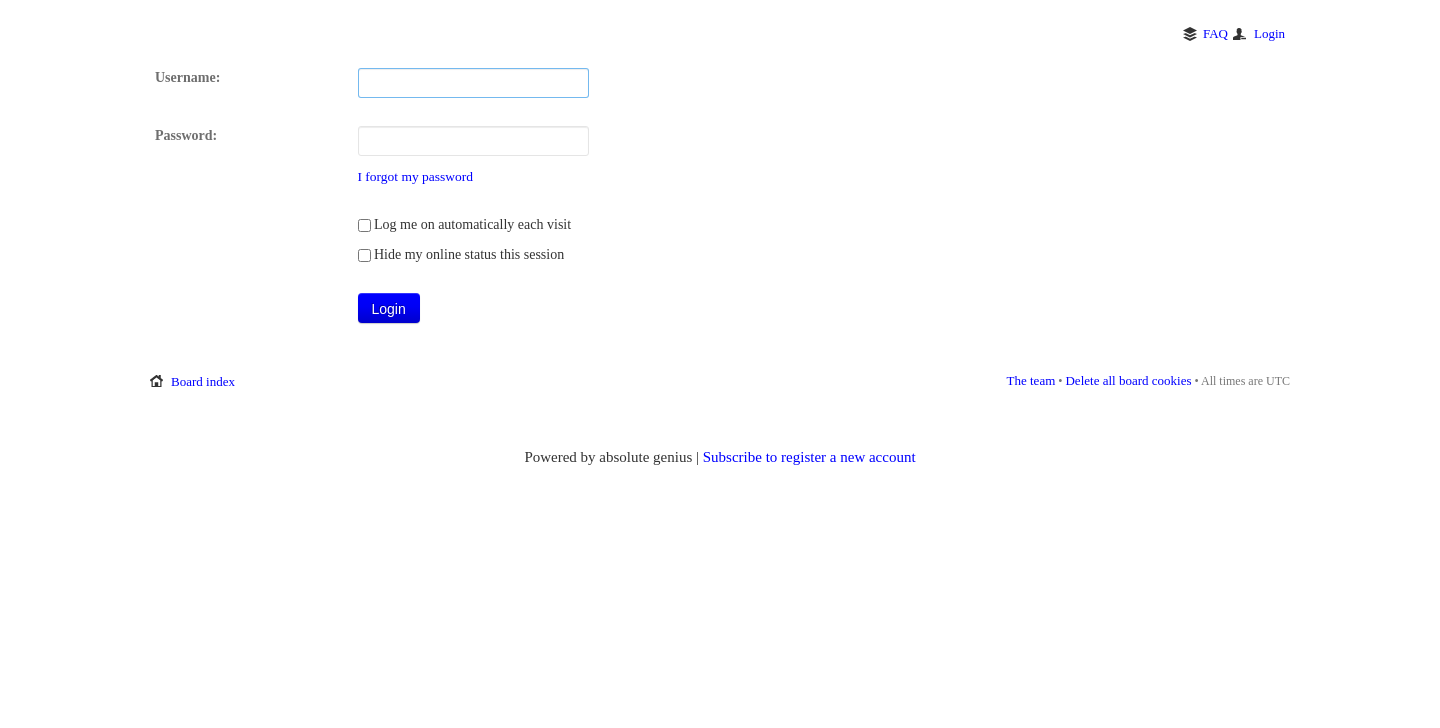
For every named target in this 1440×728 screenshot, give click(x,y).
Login (1269, 33)
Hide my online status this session (461, 254)
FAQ (1215, 33)
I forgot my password (416, 176)
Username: (187, 77)
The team (1031, 380)
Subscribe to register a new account (809, 457)
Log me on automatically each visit (465, 224)
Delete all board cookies (1128, 380)
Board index (203, 381)
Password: (186, 135)
